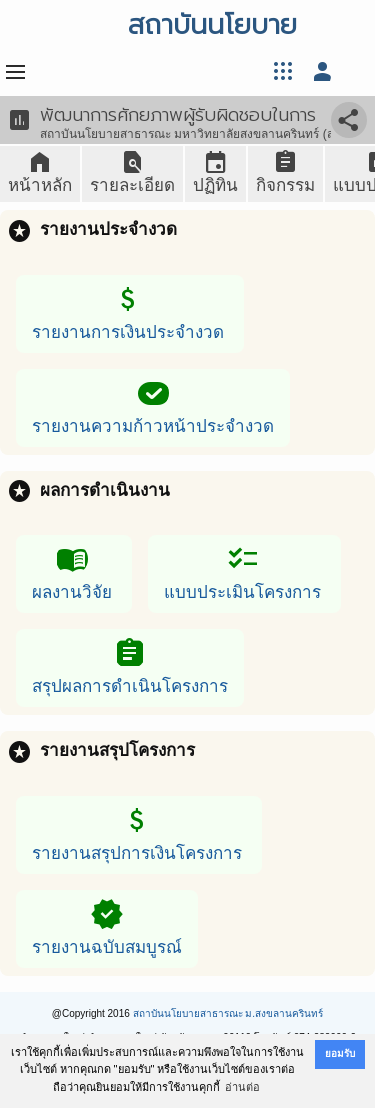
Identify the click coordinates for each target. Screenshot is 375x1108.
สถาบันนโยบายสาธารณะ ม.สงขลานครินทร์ (228, 1013)
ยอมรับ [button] (340, 1053)
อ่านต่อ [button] (242, 1087)
